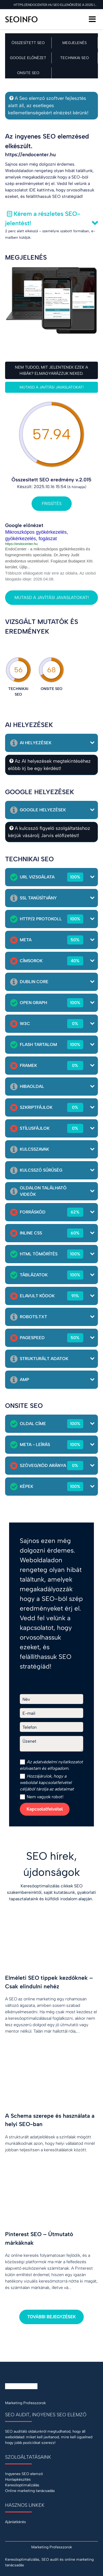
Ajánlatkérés (15, 2522)
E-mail (28, 1713)
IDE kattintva (41, 189)
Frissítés (52, 503)
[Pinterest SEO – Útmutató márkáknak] (51, 2240)
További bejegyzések (51, 2316)
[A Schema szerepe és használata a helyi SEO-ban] (51, 2111)
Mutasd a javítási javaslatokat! (52, 387)
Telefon (29, 1727)
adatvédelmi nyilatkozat (56, 1761)
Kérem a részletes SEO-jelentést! (42, 218)
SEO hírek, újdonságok (51, 1864)
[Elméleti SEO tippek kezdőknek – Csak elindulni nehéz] (51, 1983)
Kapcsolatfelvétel (44, 1809)
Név (26, 1699)
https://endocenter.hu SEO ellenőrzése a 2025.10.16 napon (56, 5)
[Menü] (92, 19)
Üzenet (29, 1741)
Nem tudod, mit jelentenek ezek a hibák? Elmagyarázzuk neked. (51, 370)
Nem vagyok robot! (41, 1797)
